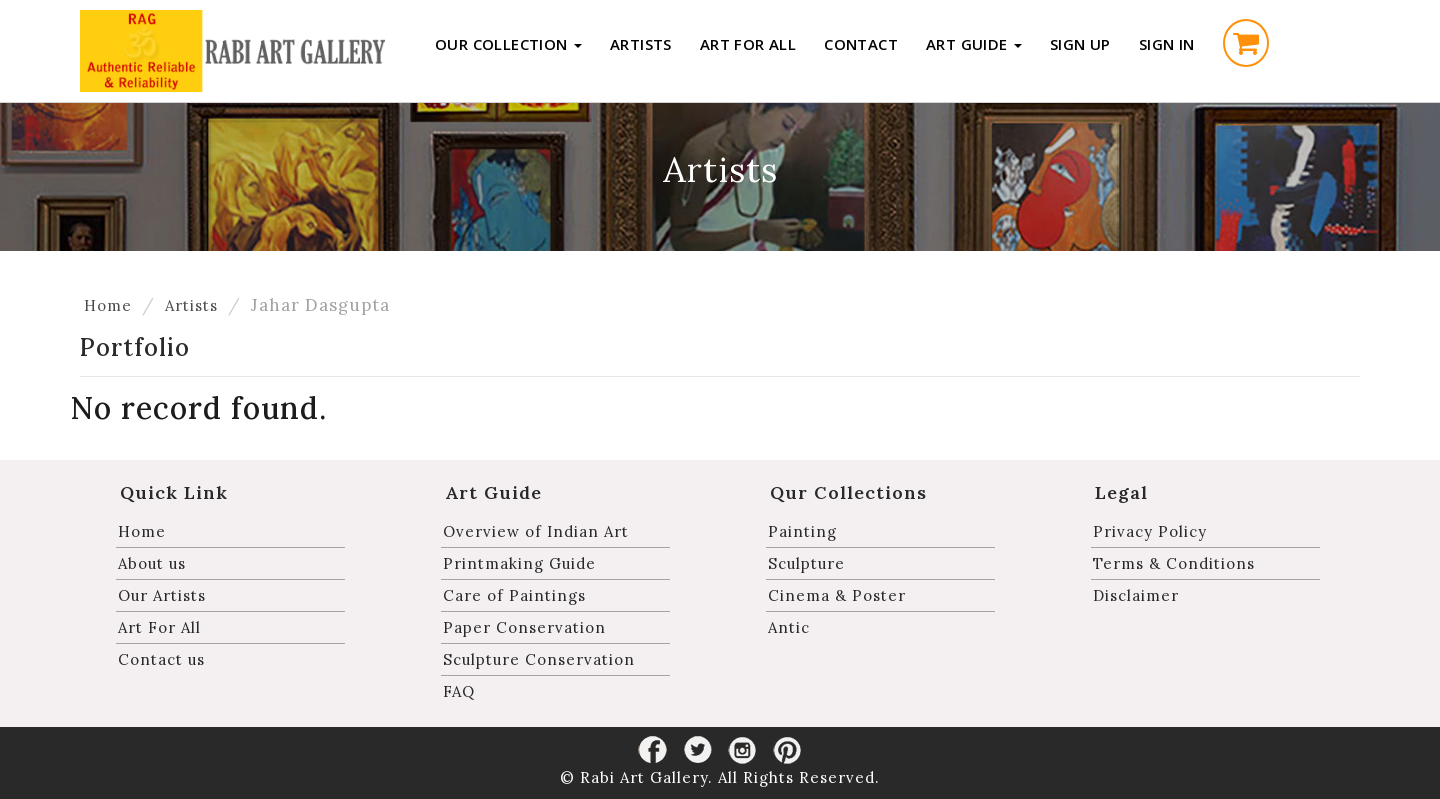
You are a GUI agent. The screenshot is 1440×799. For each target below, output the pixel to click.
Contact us (161, 659)
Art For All (748, 44)
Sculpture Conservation (539, 659)
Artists (641, 44)
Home (108, 305)
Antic (789, 627)
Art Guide (974, 44)
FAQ (459, 691)
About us (152, 563)
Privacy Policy (1150, 531)
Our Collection (508, 44)
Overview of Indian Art (536, 531)
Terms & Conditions (1174, 563)
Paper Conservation (524, 627)
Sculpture (806, 563)
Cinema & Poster (837, 595)
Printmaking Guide (519, 563)
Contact (861, 44)
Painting (802, 531)
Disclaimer (1136, 595)
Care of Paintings (514, 595)
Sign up (1080, 44)
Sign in (1167, 44)
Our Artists (162, 595)
